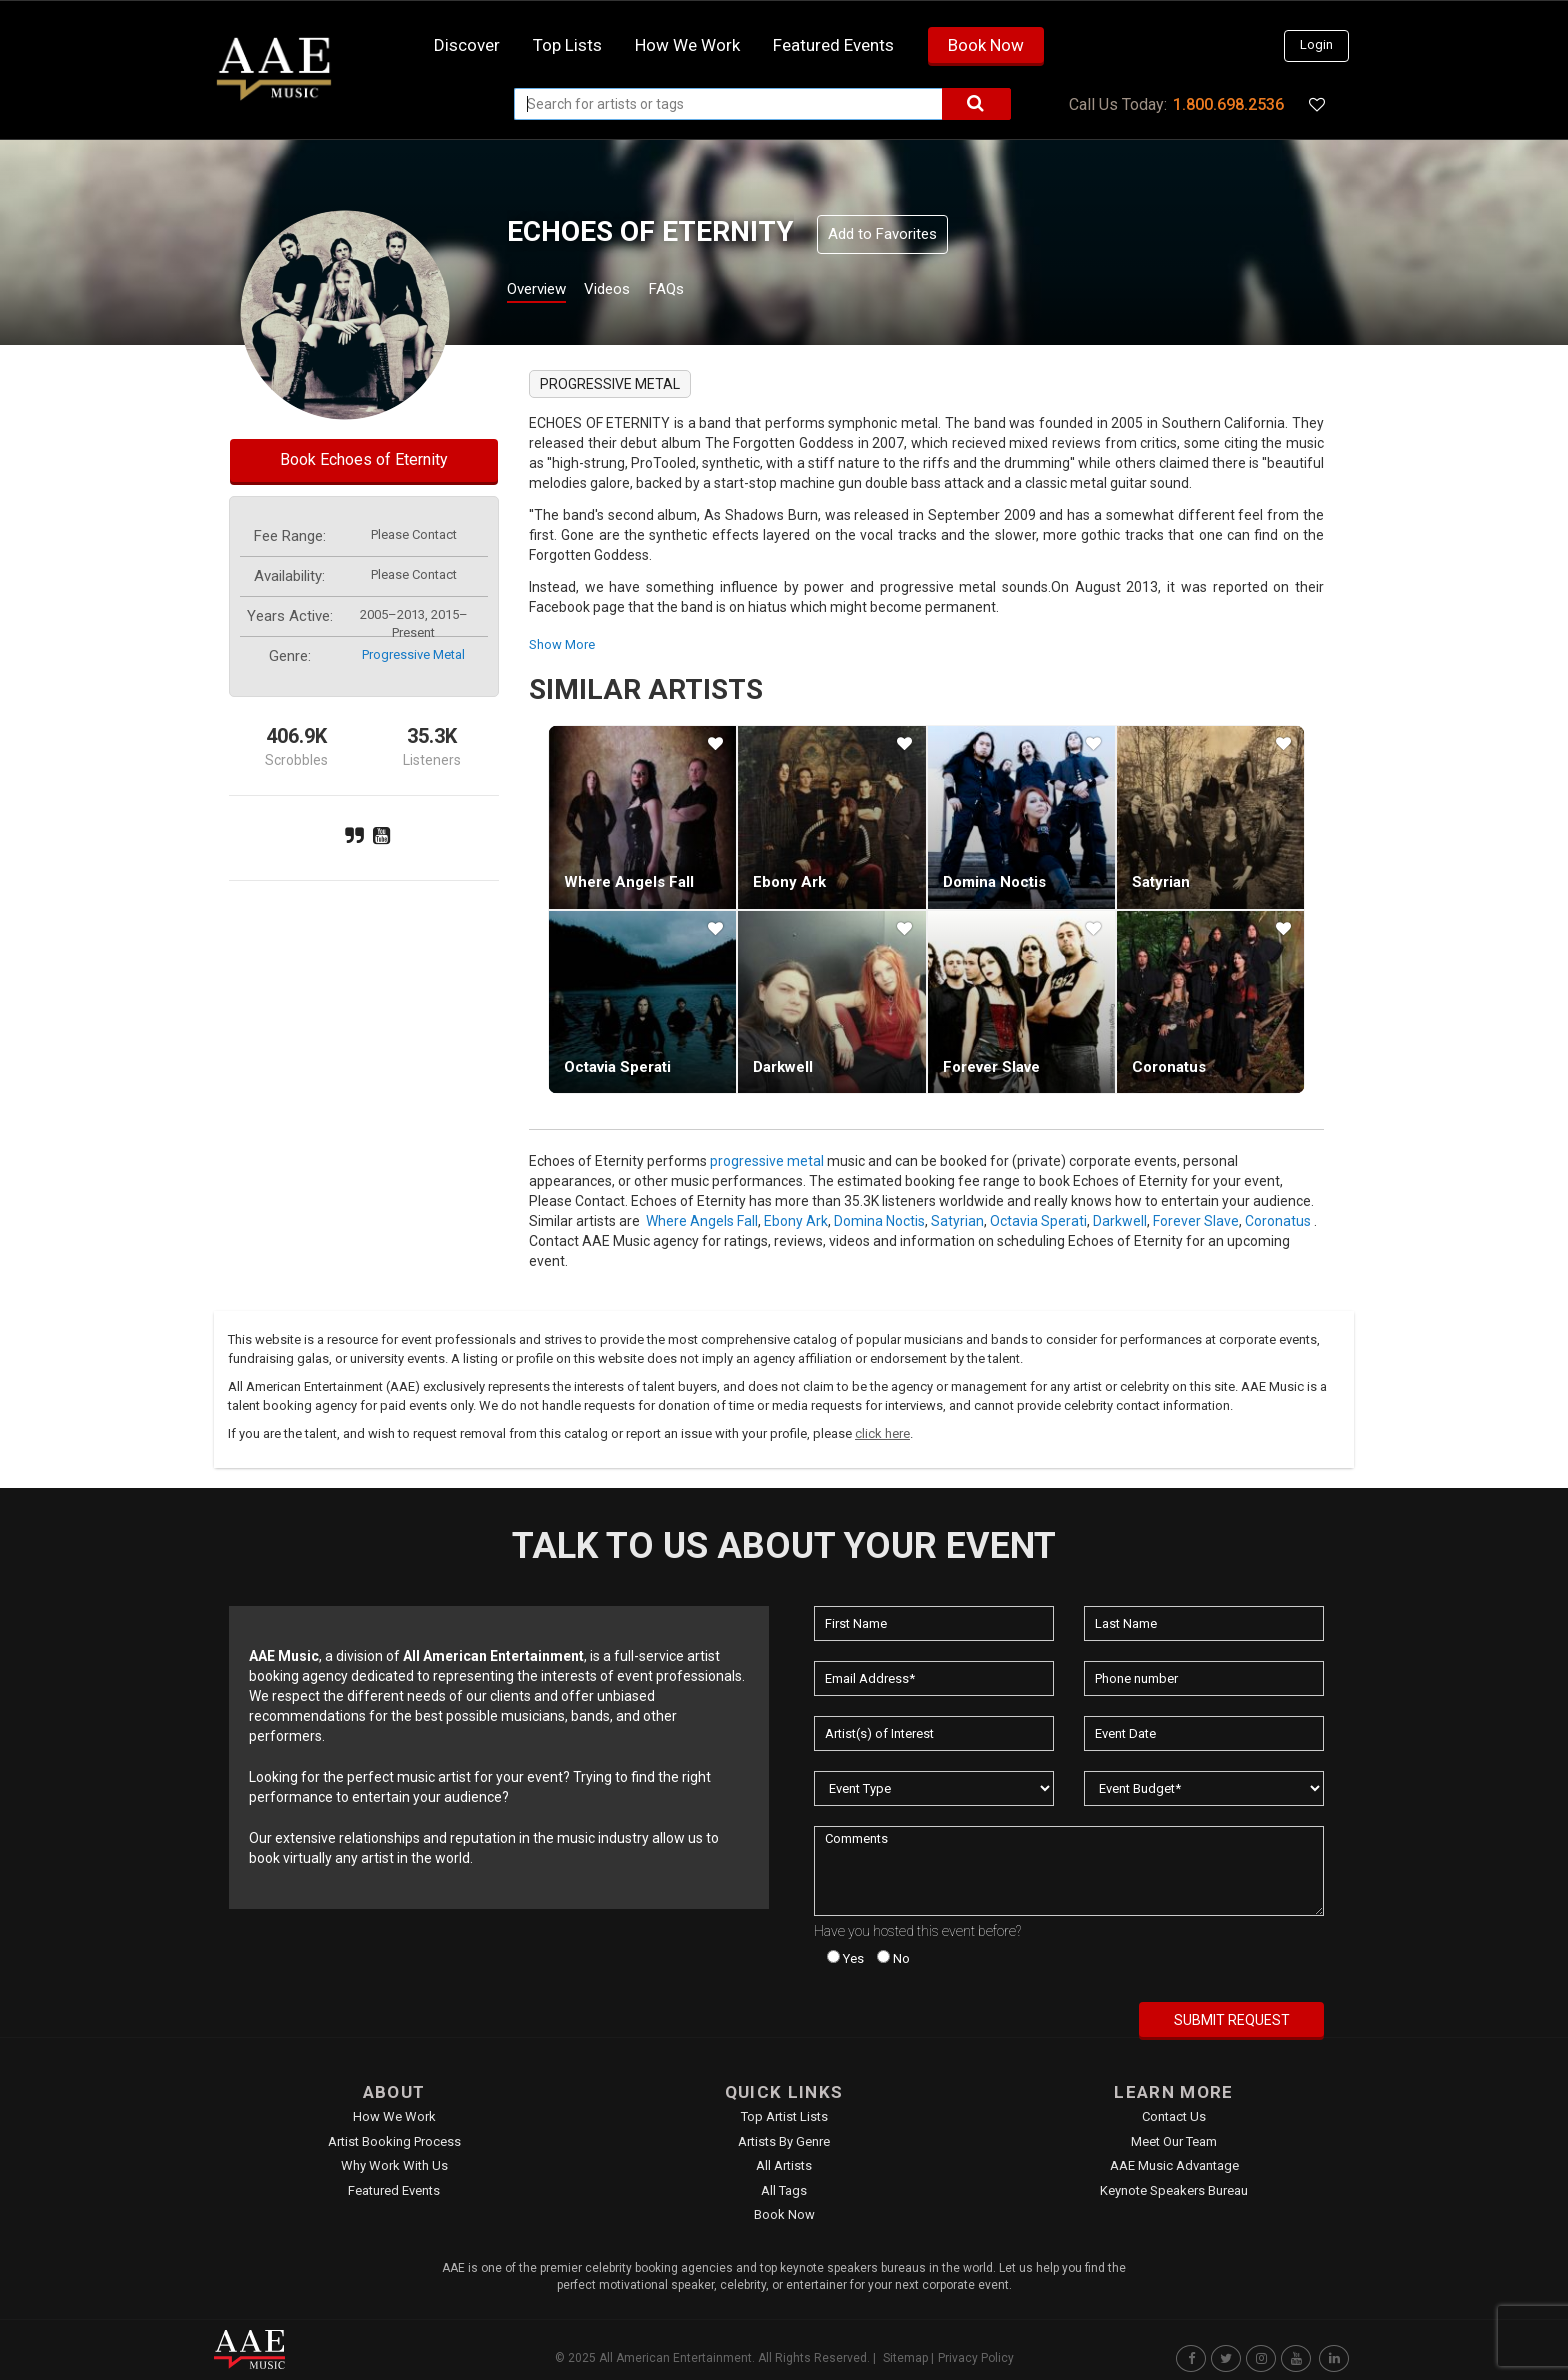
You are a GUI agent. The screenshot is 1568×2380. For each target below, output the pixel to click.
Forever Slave (991, 1067)
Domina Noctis (994, 882)
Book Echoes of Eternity (364, 459)
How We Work (394, 2116)
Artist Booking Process (394, 2141)
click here (882, 1433)
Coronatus (1169, 1067)
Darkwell (783, 1067)
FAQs (702, 291)
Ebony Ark (789, 882)
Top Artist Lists (784, 2116)
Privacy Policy (976, 2358)
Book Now (986, 45)
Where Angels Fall (629, 882)
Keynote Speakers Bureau (1174, 2190)
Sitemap (905, 2358)
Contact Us (1174, 2116)
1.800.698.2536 (1228, 104)
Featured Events (833, 45)
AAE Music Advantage (1174, 2165)
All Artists (784, 2165)
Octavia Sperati (617, 1067)
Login (1316, 44)
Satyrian (1161, 882)
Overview (544, 291)
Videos (631, 291)
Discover (467, 45)
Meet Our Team (1174, 2141)
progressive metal (413, 654)
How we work (687, 45)
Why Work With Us (394, 2165)
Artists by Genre (784, 2141)
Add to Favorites (882, 234)
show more (562, 644)
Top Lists (567, 45)
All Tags (784, 2190)
